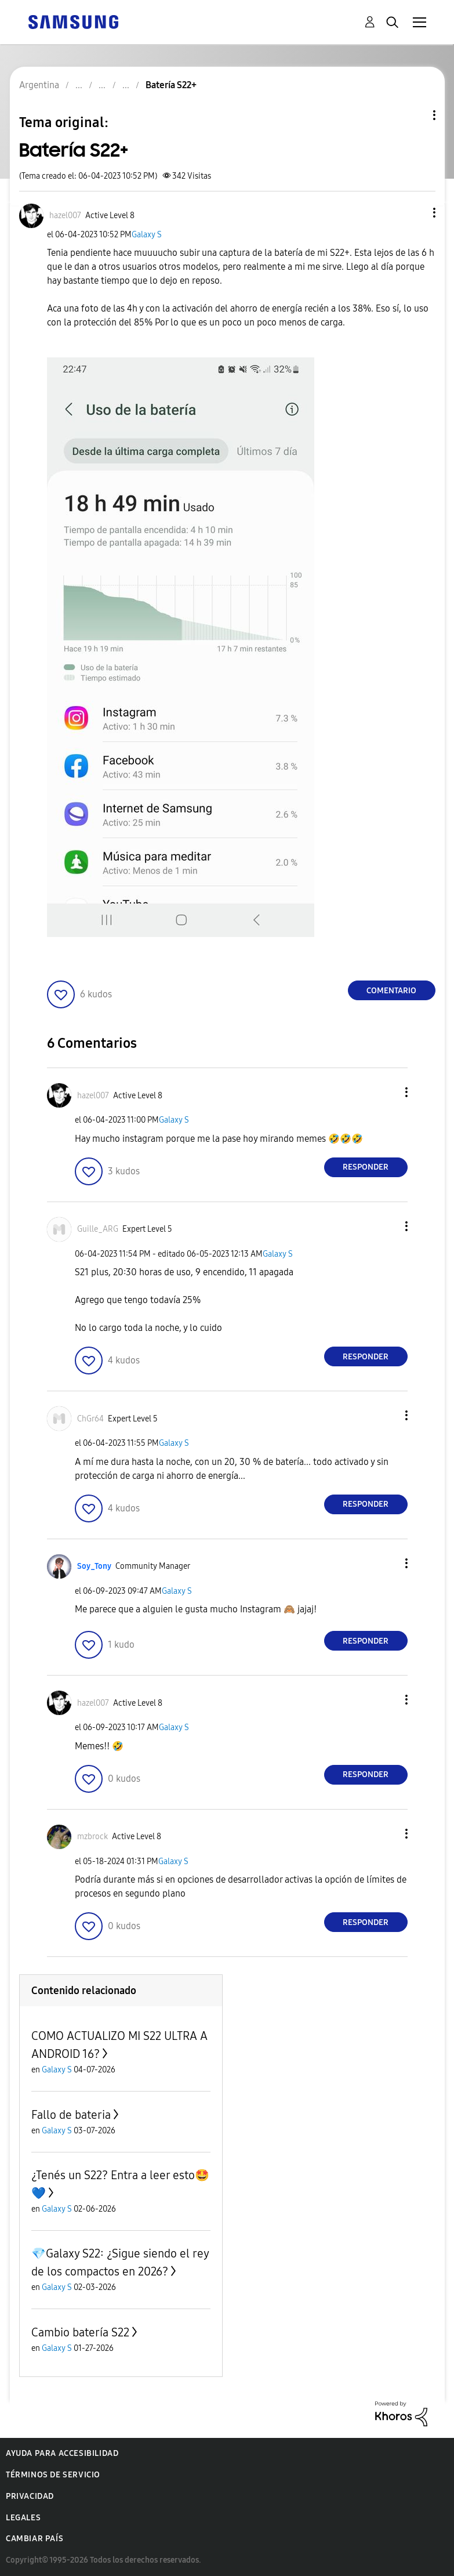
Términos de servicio (53, 2475)
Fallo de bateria (71, 2115)
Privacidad (30, 2496)
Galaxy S (147, 235)
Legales (23, 2518)
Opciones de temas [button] (414, 115)
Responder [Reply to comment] (365, 1167)
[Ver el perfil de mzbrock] (92, 1836)
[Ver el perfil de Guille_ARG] (97, 1229)
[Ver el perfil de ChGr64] (90, 1419)
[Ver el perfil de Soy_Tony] (94, 1566)
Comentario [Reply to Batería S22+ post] (391, 991)
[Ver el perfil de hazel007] (65, 215)
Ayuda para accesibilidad (62, 2453)
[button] (414, 213)
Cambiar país (34, 2539)
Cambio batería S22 (80, 2332)
